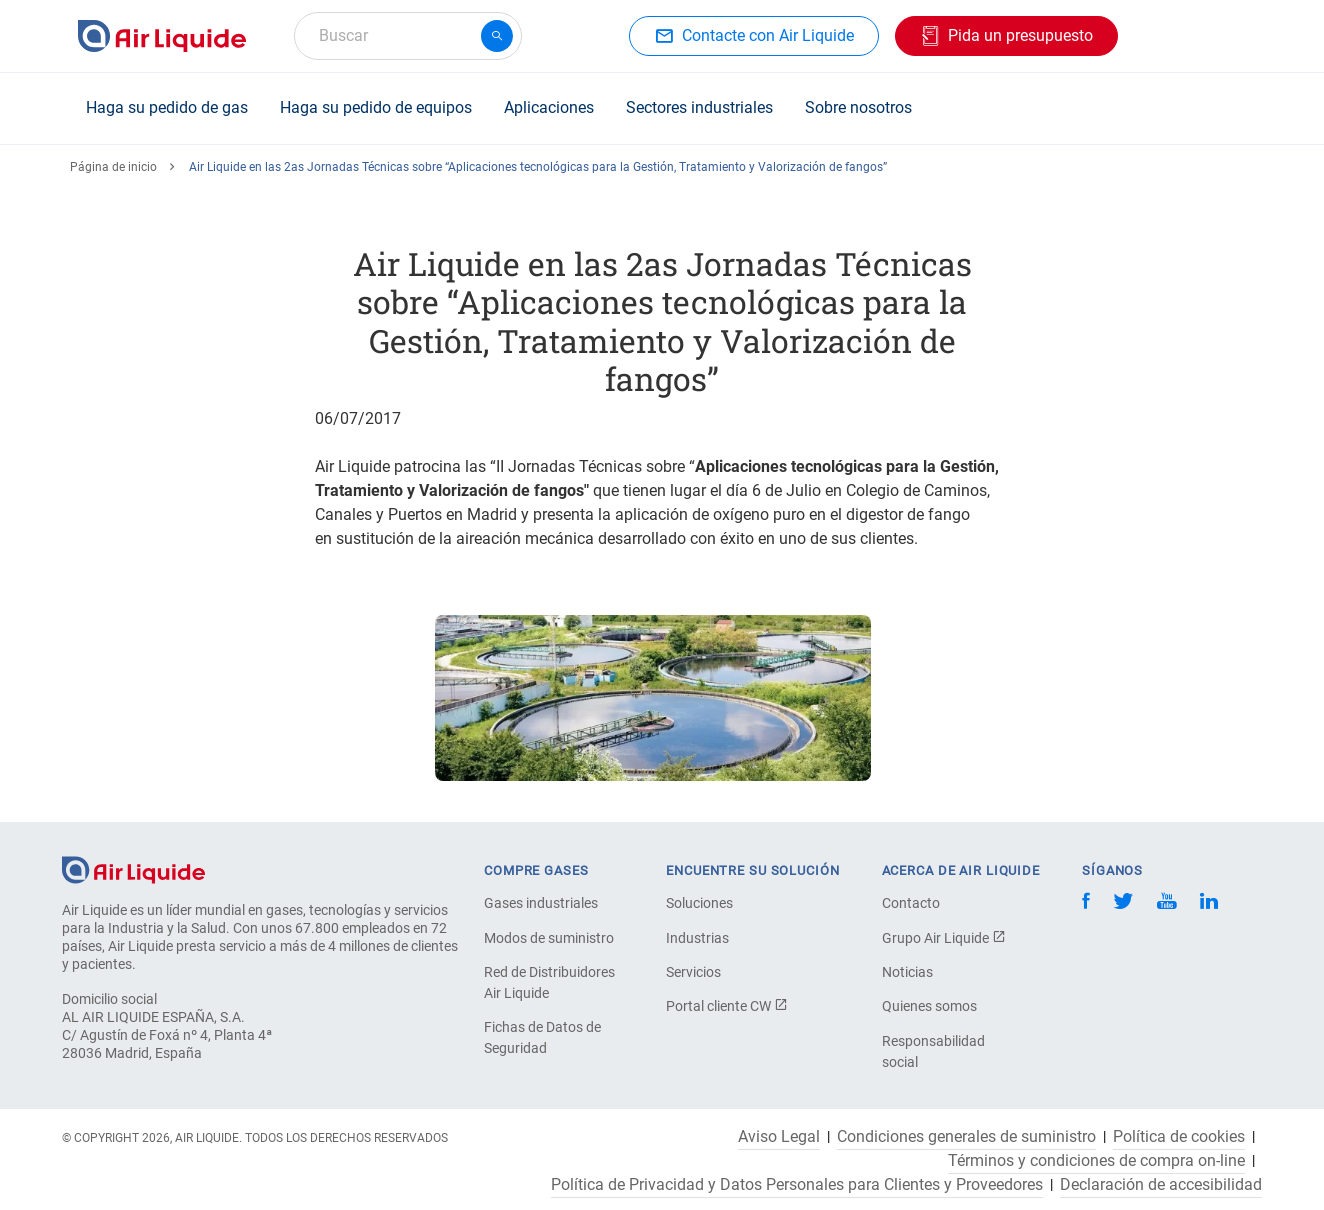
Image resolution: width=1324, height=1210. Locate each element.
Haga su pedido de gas (167, 107)
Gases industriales (541, 903)
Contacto (911, 903)
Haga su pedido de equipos (376, 107)
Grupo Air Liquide (944, 938)
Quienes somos (929, 1006)
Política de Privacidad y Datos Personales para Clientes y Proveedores (797, 1185)
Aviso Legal (779, 1137)
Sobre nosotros (858, 107)
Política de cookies (1179, 1137)
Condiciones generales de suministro (966, 1137)
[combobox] (408, 36)
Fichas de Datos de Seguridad (542, 1037)
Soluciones (699, 903)
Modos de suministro (549, 938)
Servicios (693, 972)
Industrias (697, 938)
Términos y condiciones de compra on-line (1096, 1161)
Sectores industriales (699, 107)
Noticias (907, 972)
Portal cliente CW (727, 1006)
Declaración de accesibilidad (1161, 1185)
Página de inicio (113, 167)
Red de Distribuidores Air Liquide (549, 982)
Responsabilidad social (933, 1051)
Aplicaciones (549, 107)
